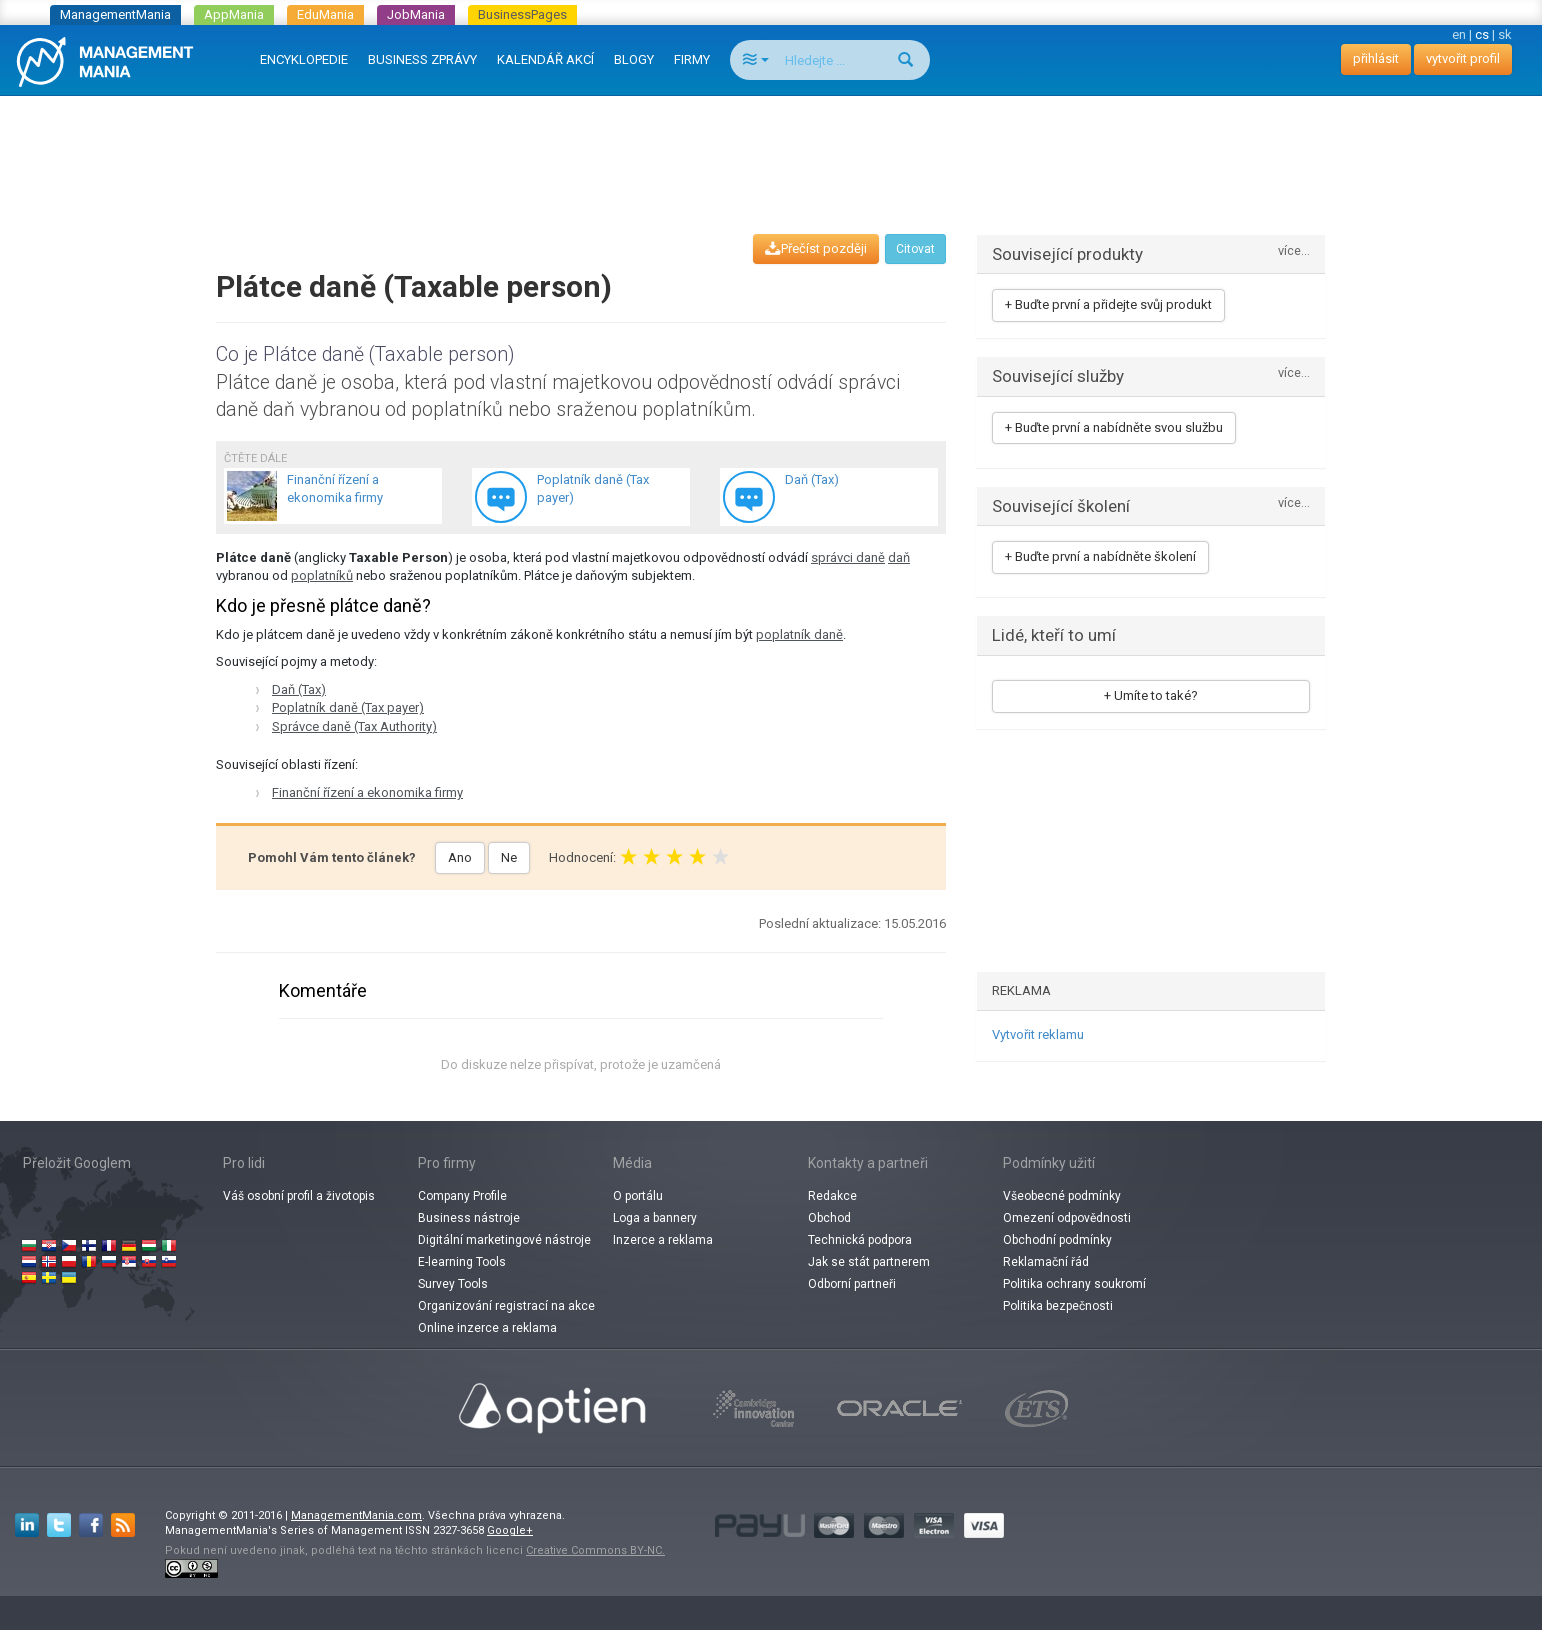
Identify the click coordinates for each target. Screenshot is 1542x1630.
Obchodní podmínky (1057, 1240)
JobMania (416, 14)
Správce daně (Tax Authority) (354, 726)
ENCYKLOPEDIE (304, 59)
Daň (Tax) (299, 689)
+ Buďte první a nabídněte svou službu (1114, 427)
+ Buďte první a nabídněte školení (1100, 556)
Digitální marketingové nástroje (504, 1240)
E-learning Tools (462, 1262)
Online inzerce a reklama (487, 1328)
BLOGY (634, 59)
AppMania (234, 14)
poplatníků (322, 575)
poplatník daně (799, 634)
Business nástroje (469, 1218)
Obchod (829, 1218)
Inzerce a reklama (663, 1240)
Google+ (510, 1530)
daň (899, 557)
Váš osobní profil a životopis (299, 1196)
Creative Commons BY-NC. (595, 1550)
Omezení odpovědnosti (1067, 1218)
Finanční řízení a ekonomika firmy (367, 792)
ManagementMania (115, 14)
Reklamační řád (1046, 1262)
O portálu (638, 1196)
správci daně (848, 557)
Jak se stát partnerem (869, 1262)
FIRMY (692, 59)
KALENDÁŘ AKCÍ (545, 59)
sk (1505, 34)
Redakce (832, 1196)
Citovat (915, 249)
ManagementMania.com (356, 1515)
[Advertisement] (771, 146)
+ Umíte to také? (1151, 695)
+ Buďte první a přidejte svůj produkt (1108, 304)
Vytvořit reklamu (1038, 1034)
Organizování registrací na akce (506, 1306)
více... (1294, 251)
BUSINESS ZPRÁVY (422, 59)
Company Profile (462, 1196)
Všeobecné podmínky (1062, 1196)
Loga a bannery (655, 1218)
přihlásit (1376, 58)
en (1459, 34)
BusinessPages (522, 14)
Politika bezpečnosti (1058, 1306)
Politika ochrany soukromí (1074, 1284)
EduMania (325, 14)
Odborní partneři (852, 1284)
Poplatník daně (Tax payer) (348, 707)
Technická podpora (860, 1240)
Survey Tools (453, 1284)
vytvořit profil (1463, 58)
